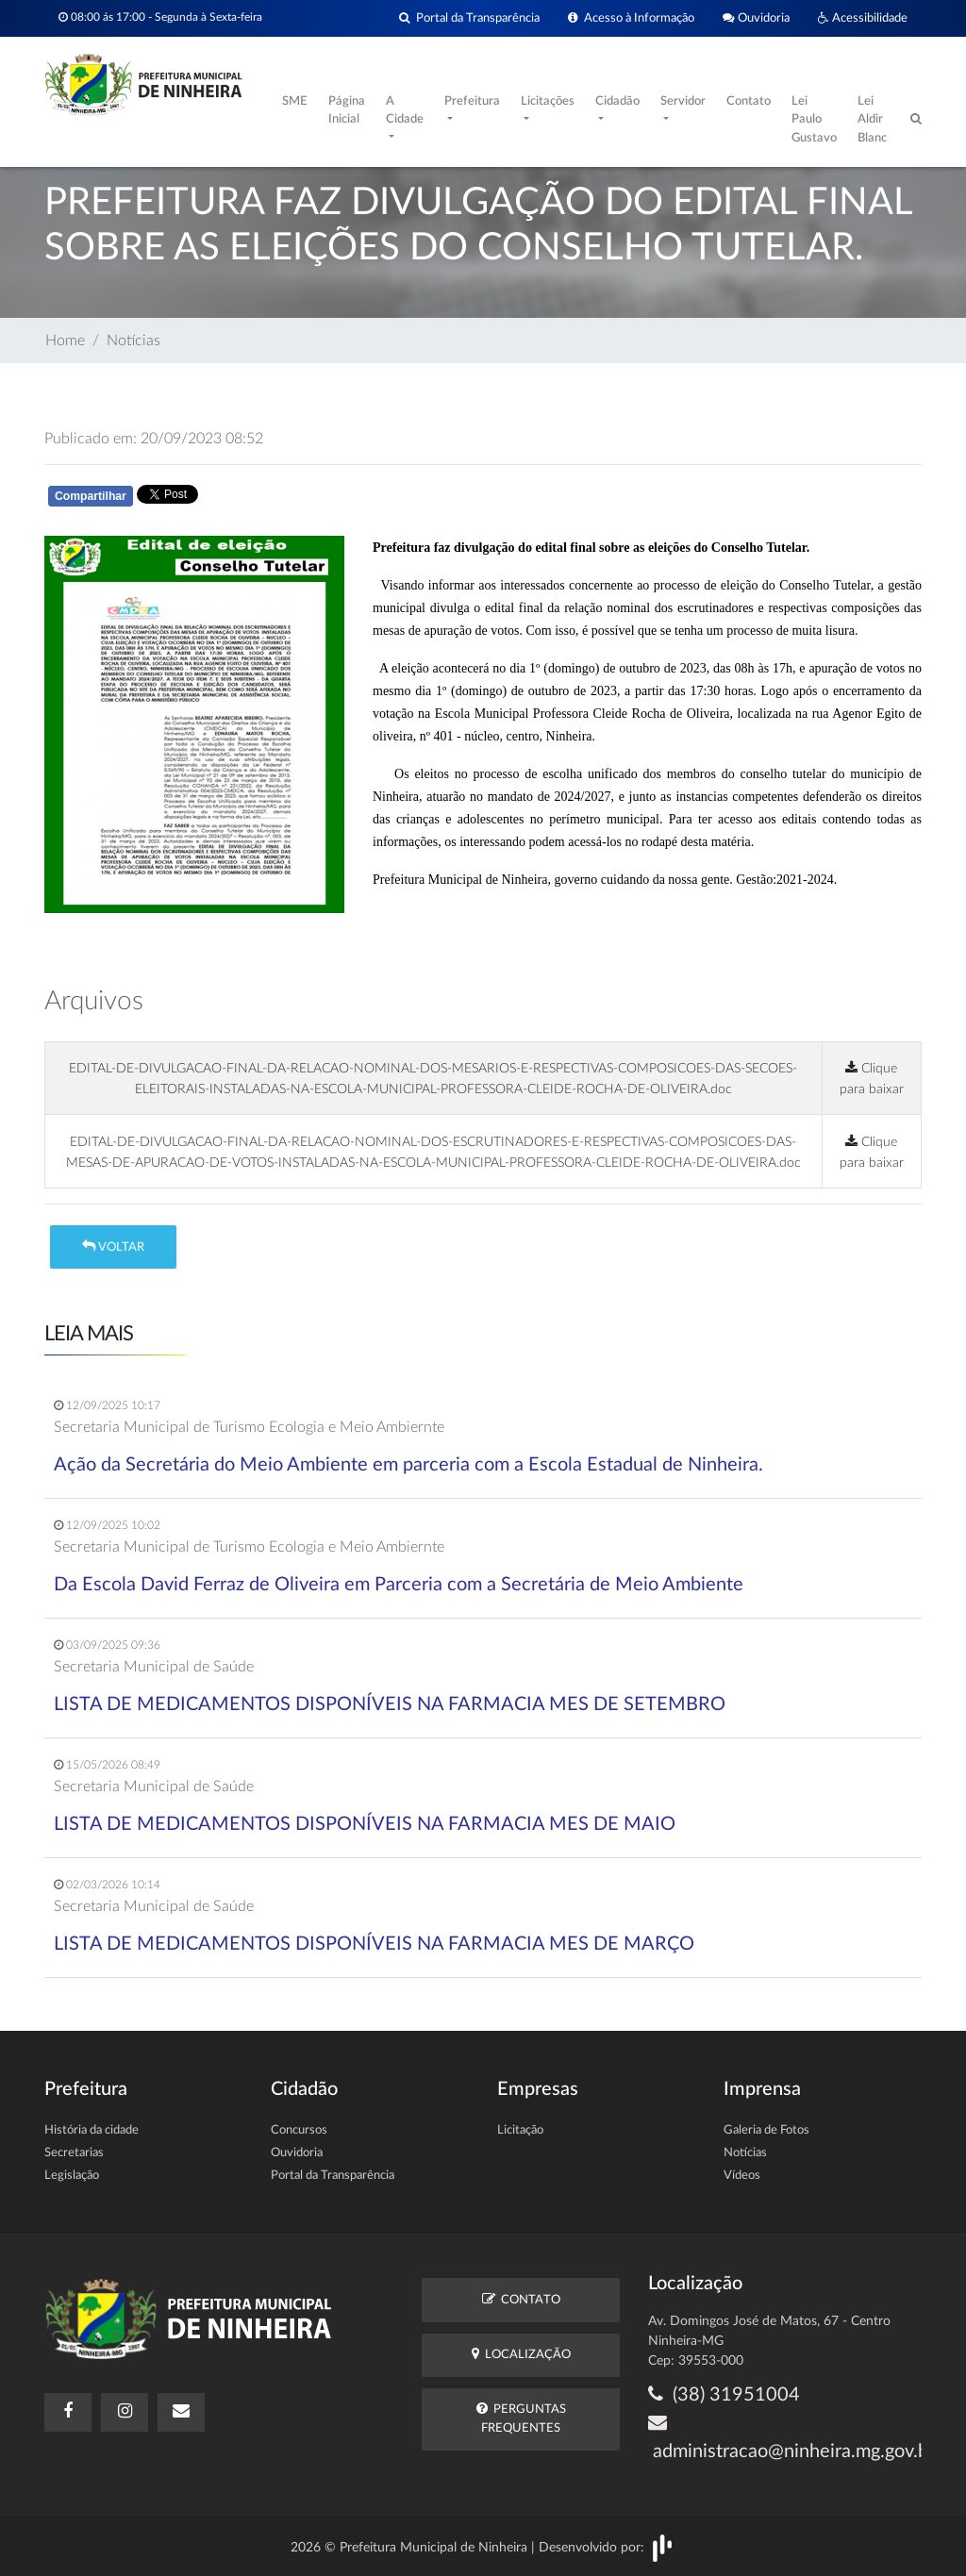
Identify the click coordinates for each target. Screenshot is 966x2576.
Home (65, 340)
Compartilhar (90, 496)
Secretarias (74, 2153)
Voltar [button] (113, 1246)
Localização (521, 2354)
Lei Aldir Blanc (872, 119)
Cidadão (617, 101)
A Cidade (405, 110)
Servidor (683, 101)
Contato (748, 101)
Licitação (520, 2130)
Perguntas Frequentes (521, 2417)
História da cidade (91, 2130)
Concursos (299, 2130)
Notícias (133, 340)
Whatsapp (263, 499)
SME (295, 101)
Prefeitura (472, 101)
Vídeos (742, 2175)
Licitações (548, 101)
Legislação (71, 2175)
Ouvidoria (756, 18)
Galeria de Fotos (766, 2130)
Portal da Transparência (469, 18)
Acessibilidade (863, 18)
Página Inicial (346, 110)
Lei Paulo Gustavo (814, 119)
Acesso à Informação (631, 18)
